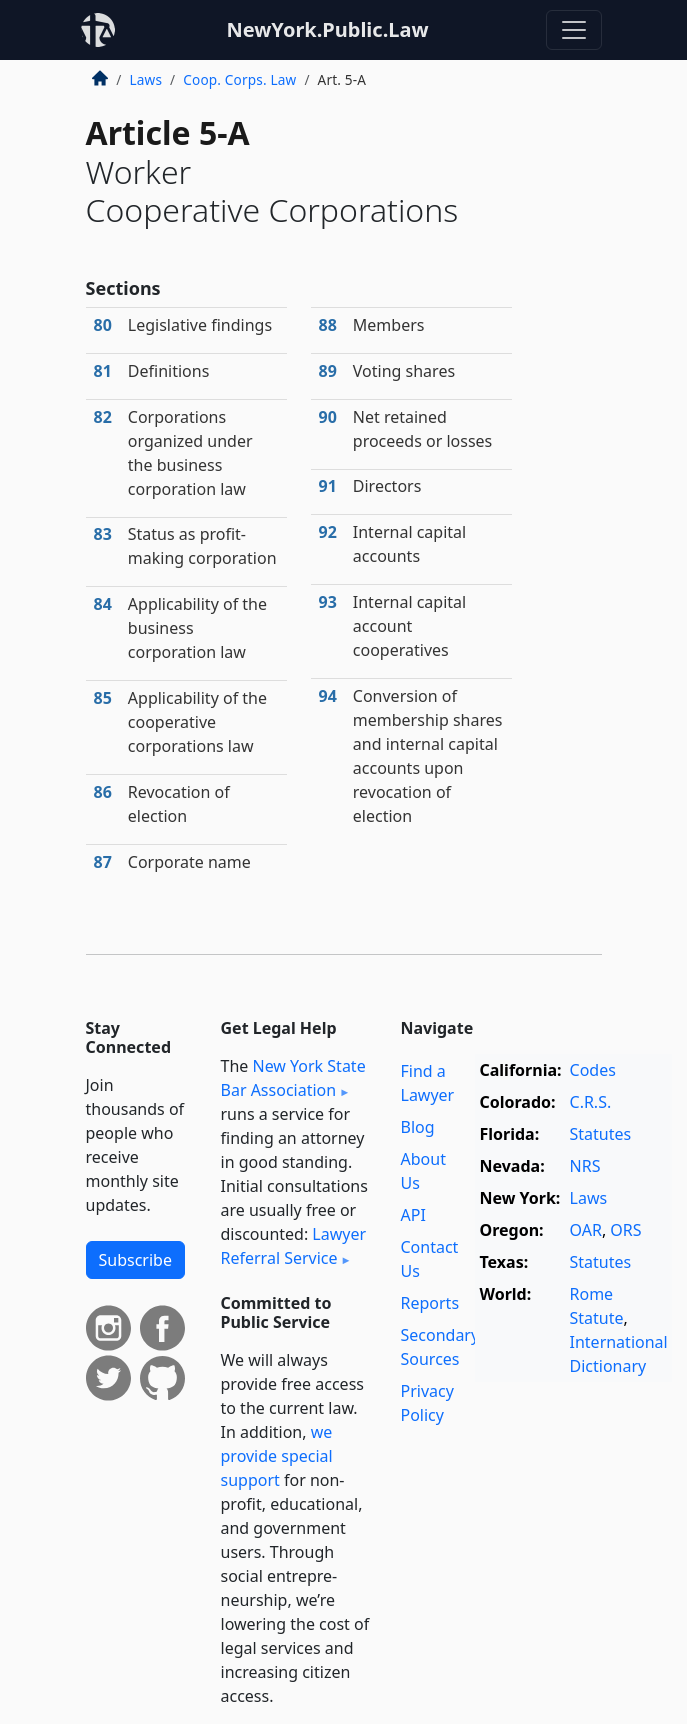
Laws (146, 79)
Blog (418, 1127)
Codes (593, 1070)
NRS (585, 1166)
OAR (586, 1230)
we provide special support (277, 1456)
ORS (625, 1230)
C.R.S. (591, 1102)
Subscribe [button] (135, 1260)
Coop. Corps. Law (239, 79)
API (413, 1215)
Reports (430, 1303)
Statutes (601, 1134)
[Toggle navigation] (574, 30)
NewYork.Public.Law (327, 29)
